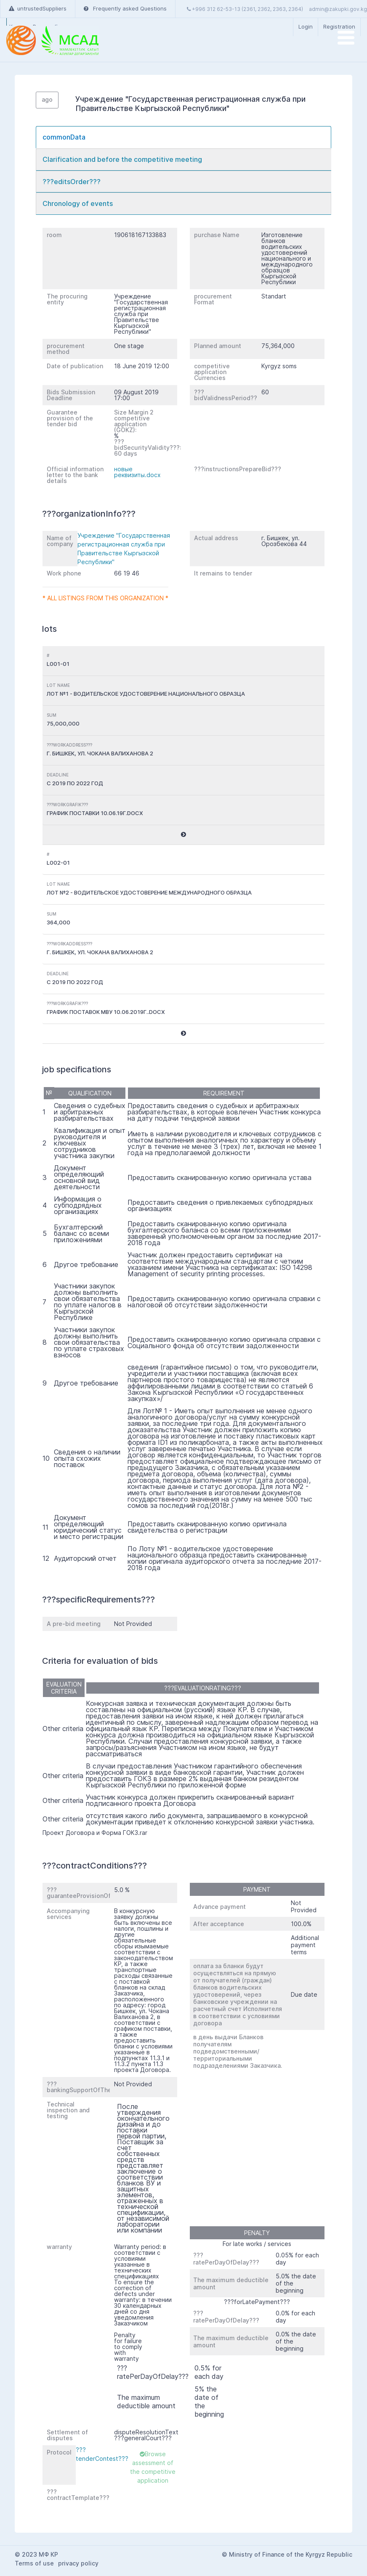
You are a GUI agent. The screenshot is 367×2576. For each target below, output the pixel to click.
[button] (183, 834)
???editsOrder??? (72, 181)
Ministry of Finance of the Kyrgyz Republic (290, 2554)
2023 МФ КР (40, 2554)
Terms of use (34, 2563)
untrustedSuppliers (37, 8)
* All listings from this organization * (105, 598)
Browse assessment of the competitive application (153, 2467)
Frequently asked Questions (125, 8)
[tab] (183, 137)
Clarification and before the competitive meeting (122, 159)
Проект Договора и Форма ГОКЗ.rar (95, 1832)
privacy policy (78, 2563)
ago (47, 99)
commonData (64, 137)
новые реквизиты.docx (137, 471)
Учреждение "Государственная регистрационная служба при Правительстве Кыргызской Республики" (123, 548)
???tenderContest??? (102, 2454)
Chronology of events (78, 203)
